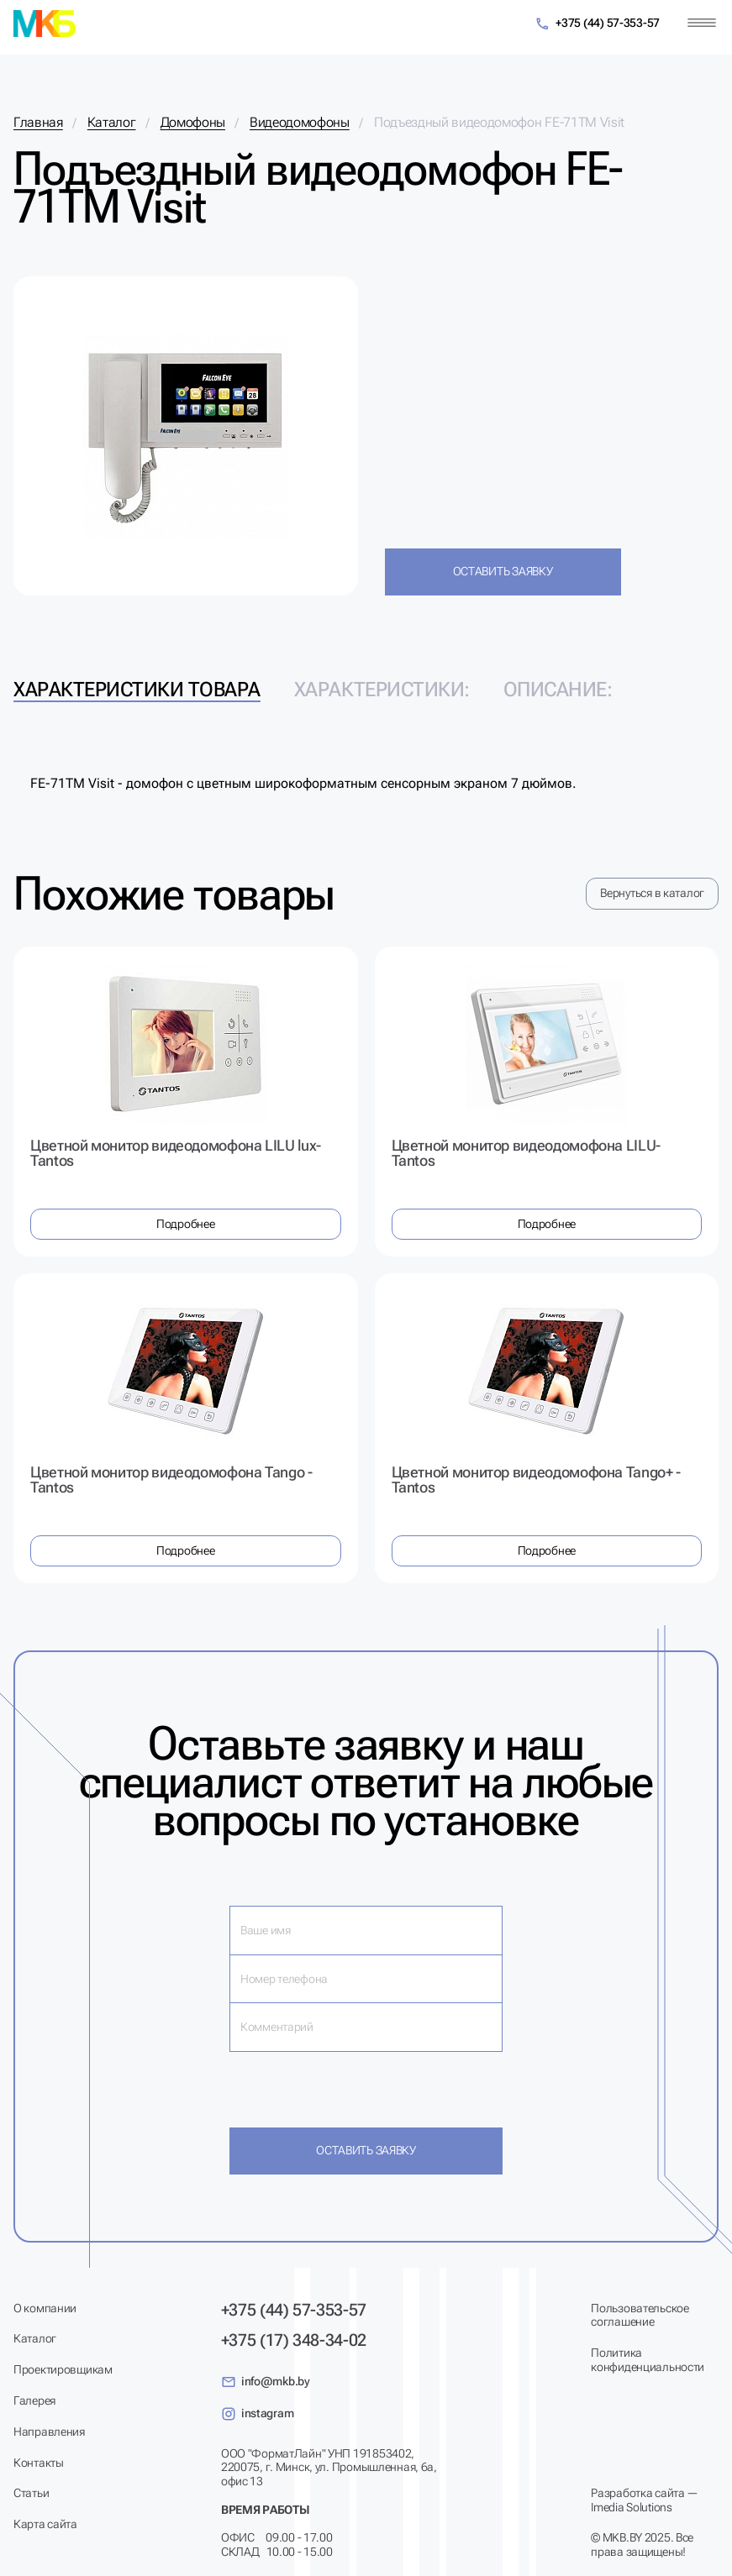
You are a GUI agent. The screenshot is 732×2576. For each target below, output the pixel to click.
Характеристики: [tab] (382, 689)
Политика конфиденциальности (647, 2360)
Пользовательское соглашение (640, 2315)
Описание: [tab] (558, 689)
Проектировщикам (63, 2369)
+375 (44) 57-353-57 (597, 24)
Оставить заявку (503, 571)
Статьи (31, 2493)
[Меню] (702, 23)
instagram (257, 2413)
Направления (49, 2431)
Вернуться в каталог (652, 893)
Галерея (34, 2400)
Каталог (34, 2338)
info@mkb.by (265, 2382)
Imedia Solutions (631, 2507)
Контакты (38, 2462)
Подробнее (185, 1223)
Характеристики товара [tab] (137, 689)
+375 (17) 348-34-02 (293, 2340)
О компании (44, 2308)
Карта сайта (45, 2524)
